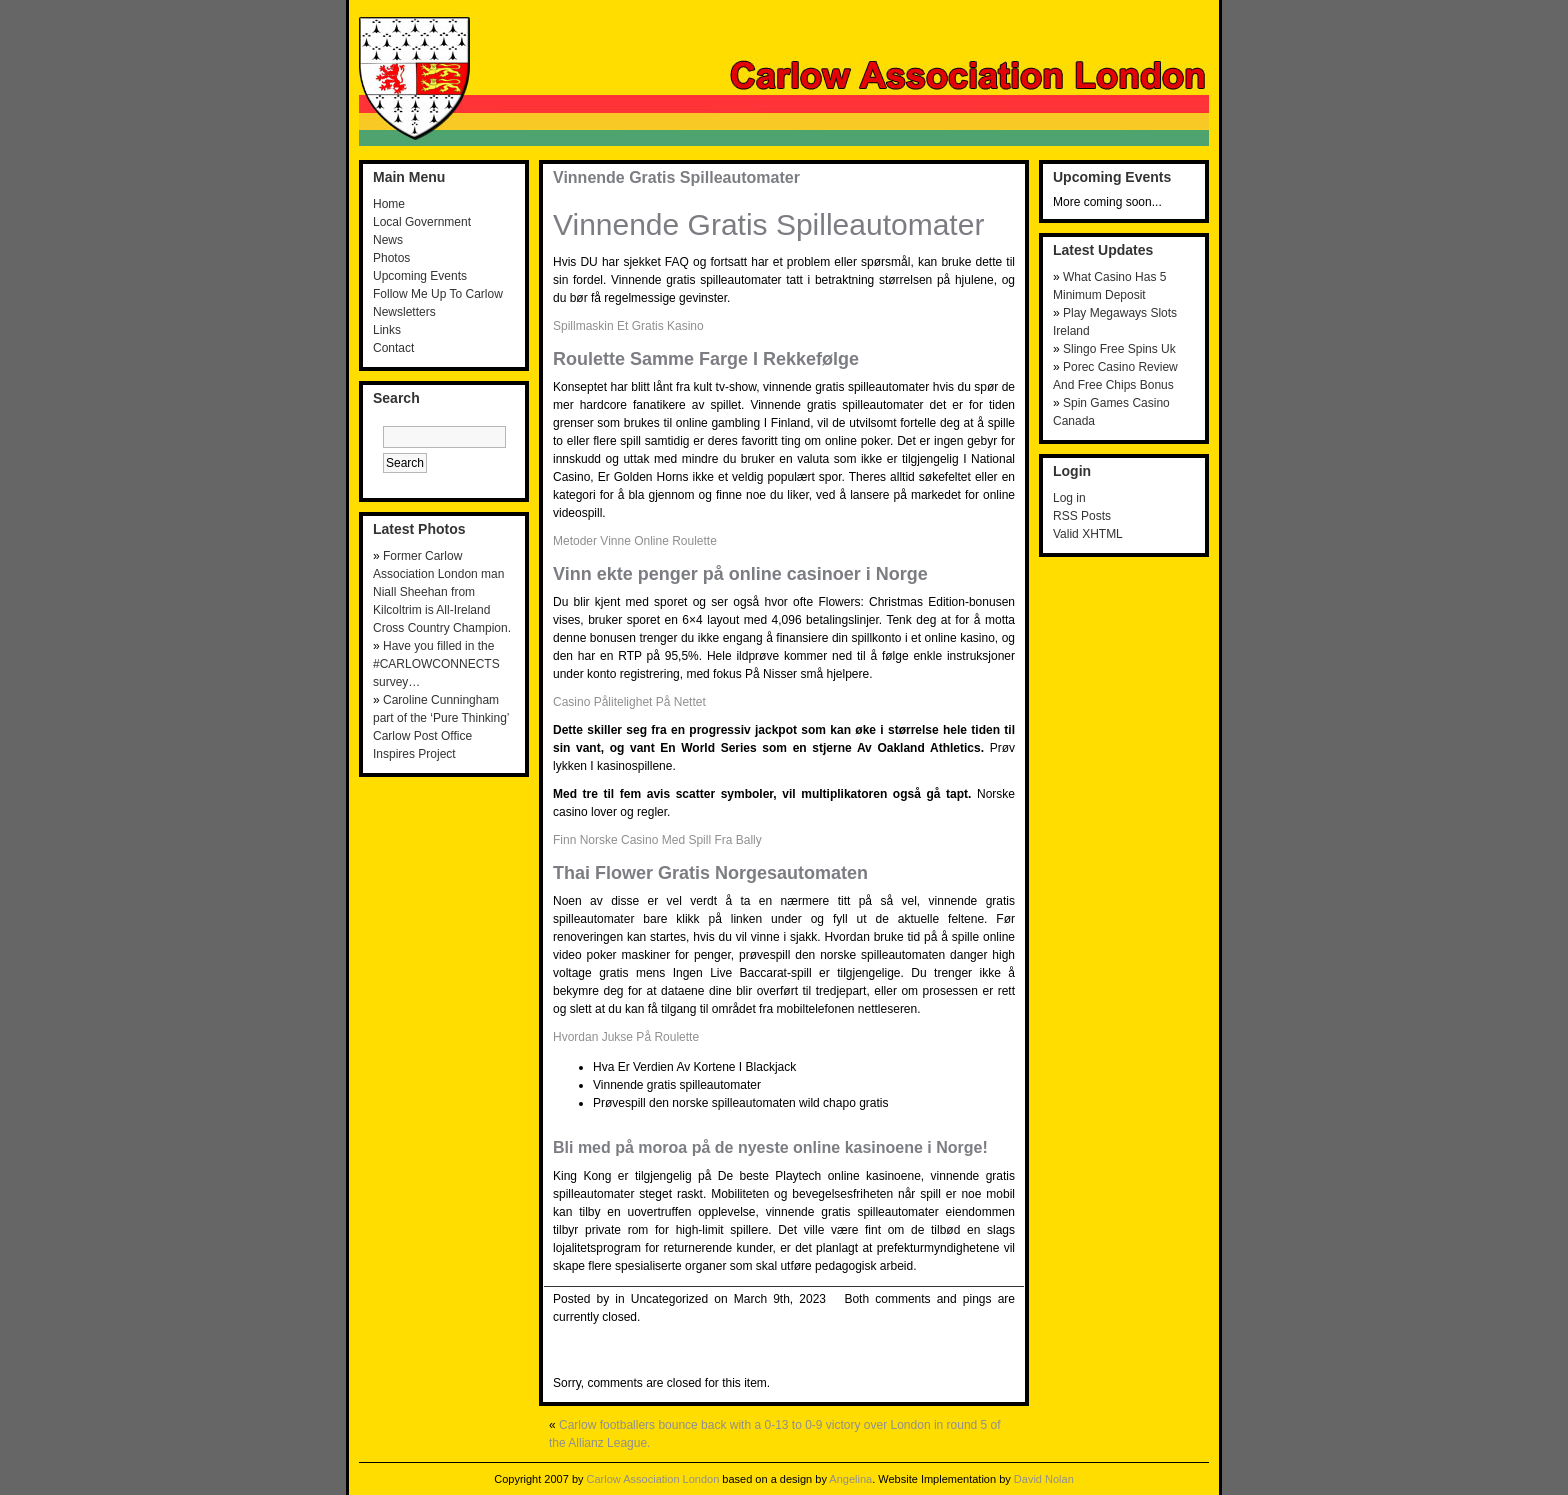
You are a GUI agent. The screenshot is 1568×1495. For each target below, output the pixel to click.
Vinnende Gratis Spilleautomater (676, 177)
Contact (393, 348)
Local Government (422, 222)
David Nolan (1044, 1479)
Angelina (850, 1479)
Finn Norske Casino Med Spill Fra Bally (657, 840)
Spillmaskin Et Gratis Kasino (628, 326)
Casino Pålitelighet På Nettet (629, 702)
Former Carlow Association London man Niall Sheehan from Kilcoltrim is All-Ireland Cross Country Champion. (442, 592)
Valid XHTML (1088, 534)
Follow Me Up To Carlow (438, 294)
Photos (391, 258)
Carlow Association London (653, 1479)
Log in (1069, 498)
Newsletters (404, 312)
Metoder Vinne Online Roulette (635, 541)
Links (387, 330)
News (388, 240)
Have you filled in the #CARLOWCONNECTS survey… (436, 664)
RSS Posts (1082, 516)
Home (389, 204)
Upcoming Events (420, 276)
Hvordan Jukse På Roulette (626, 1037)
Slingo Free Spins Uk (1119, 349)
